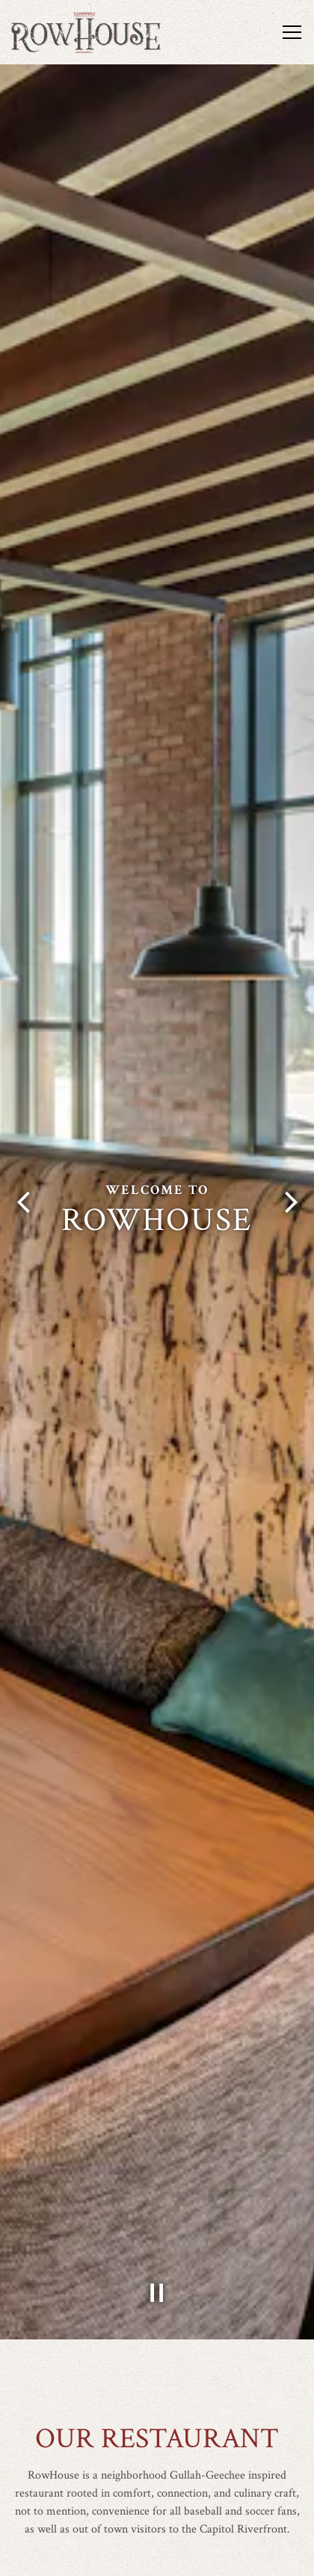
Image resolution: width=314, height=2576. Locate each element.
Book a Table (157, 2557)
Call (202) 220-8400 (157, 2519)
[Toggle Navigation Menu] (292, 32)
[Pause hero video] (157, 2228)
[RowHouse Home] (86, 32)
